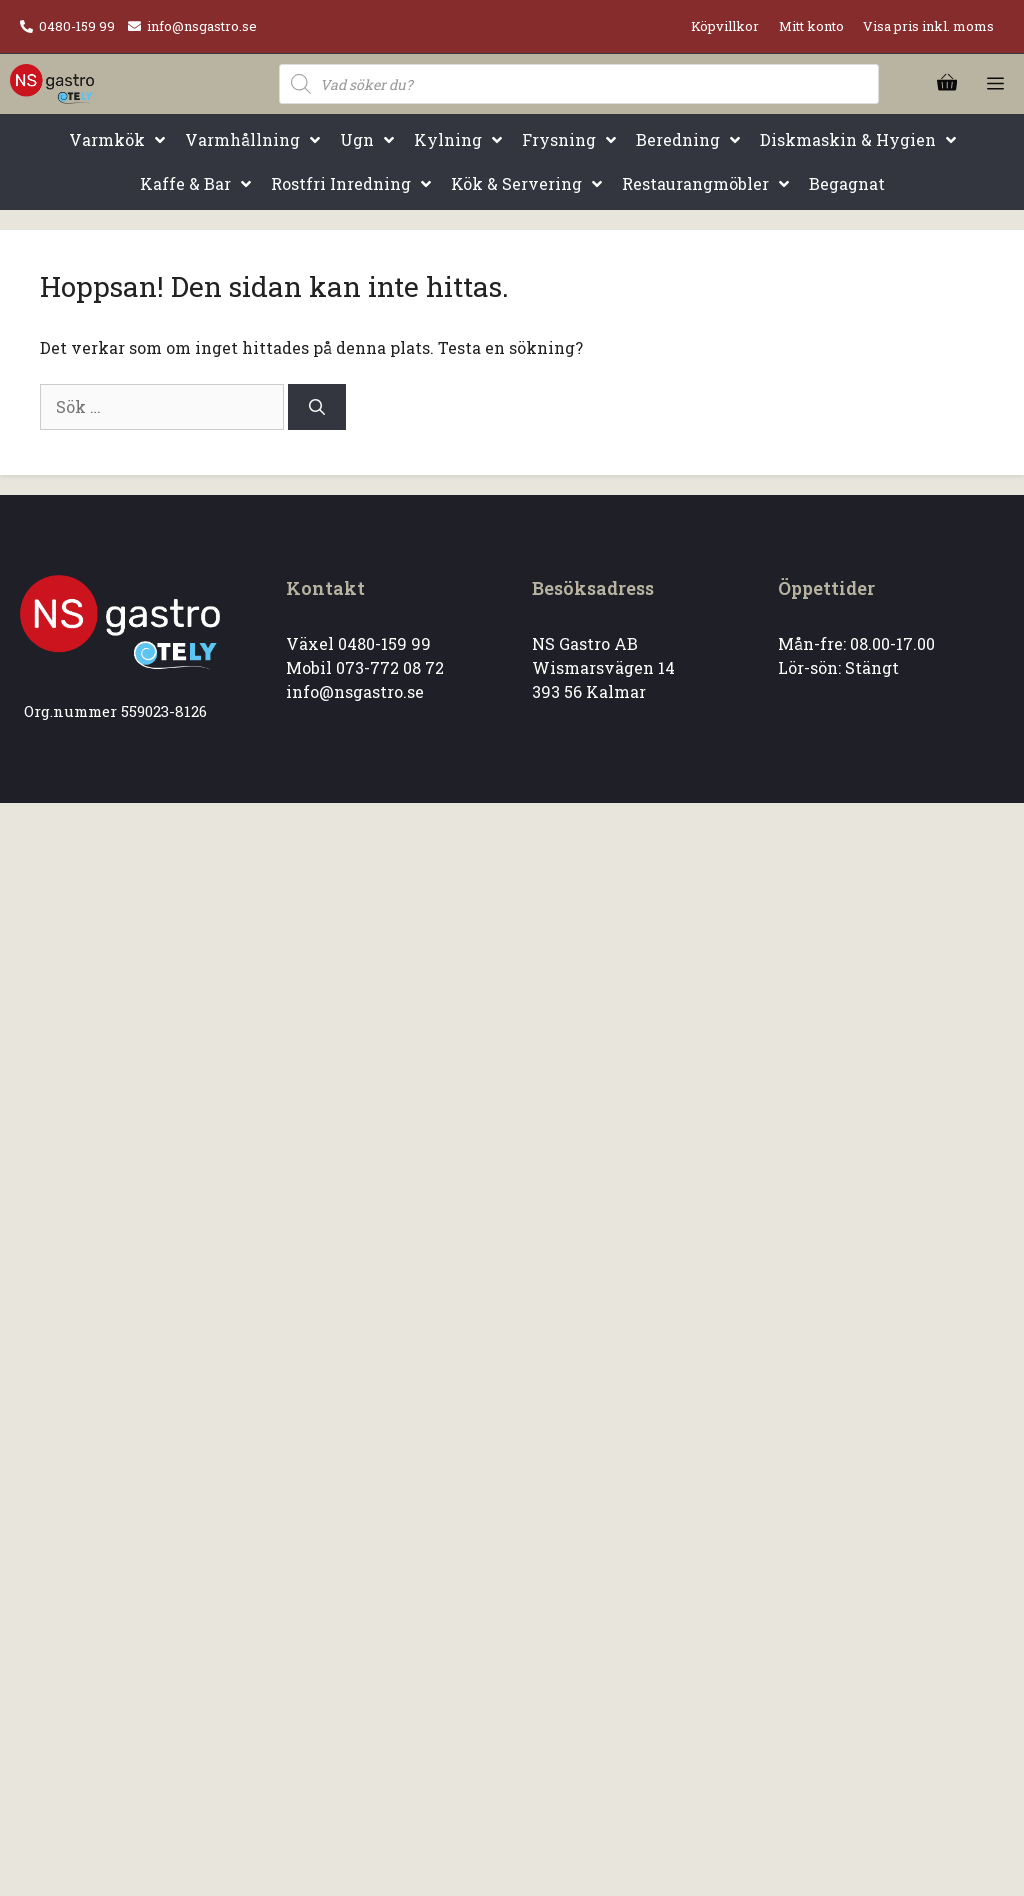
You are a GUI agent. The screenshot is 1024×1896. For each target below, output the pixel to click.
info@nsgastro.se (202, 26)
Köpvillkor (725, 26)
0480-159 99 (77, 26)
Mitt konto (811, 26)
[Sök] (317, 407)
